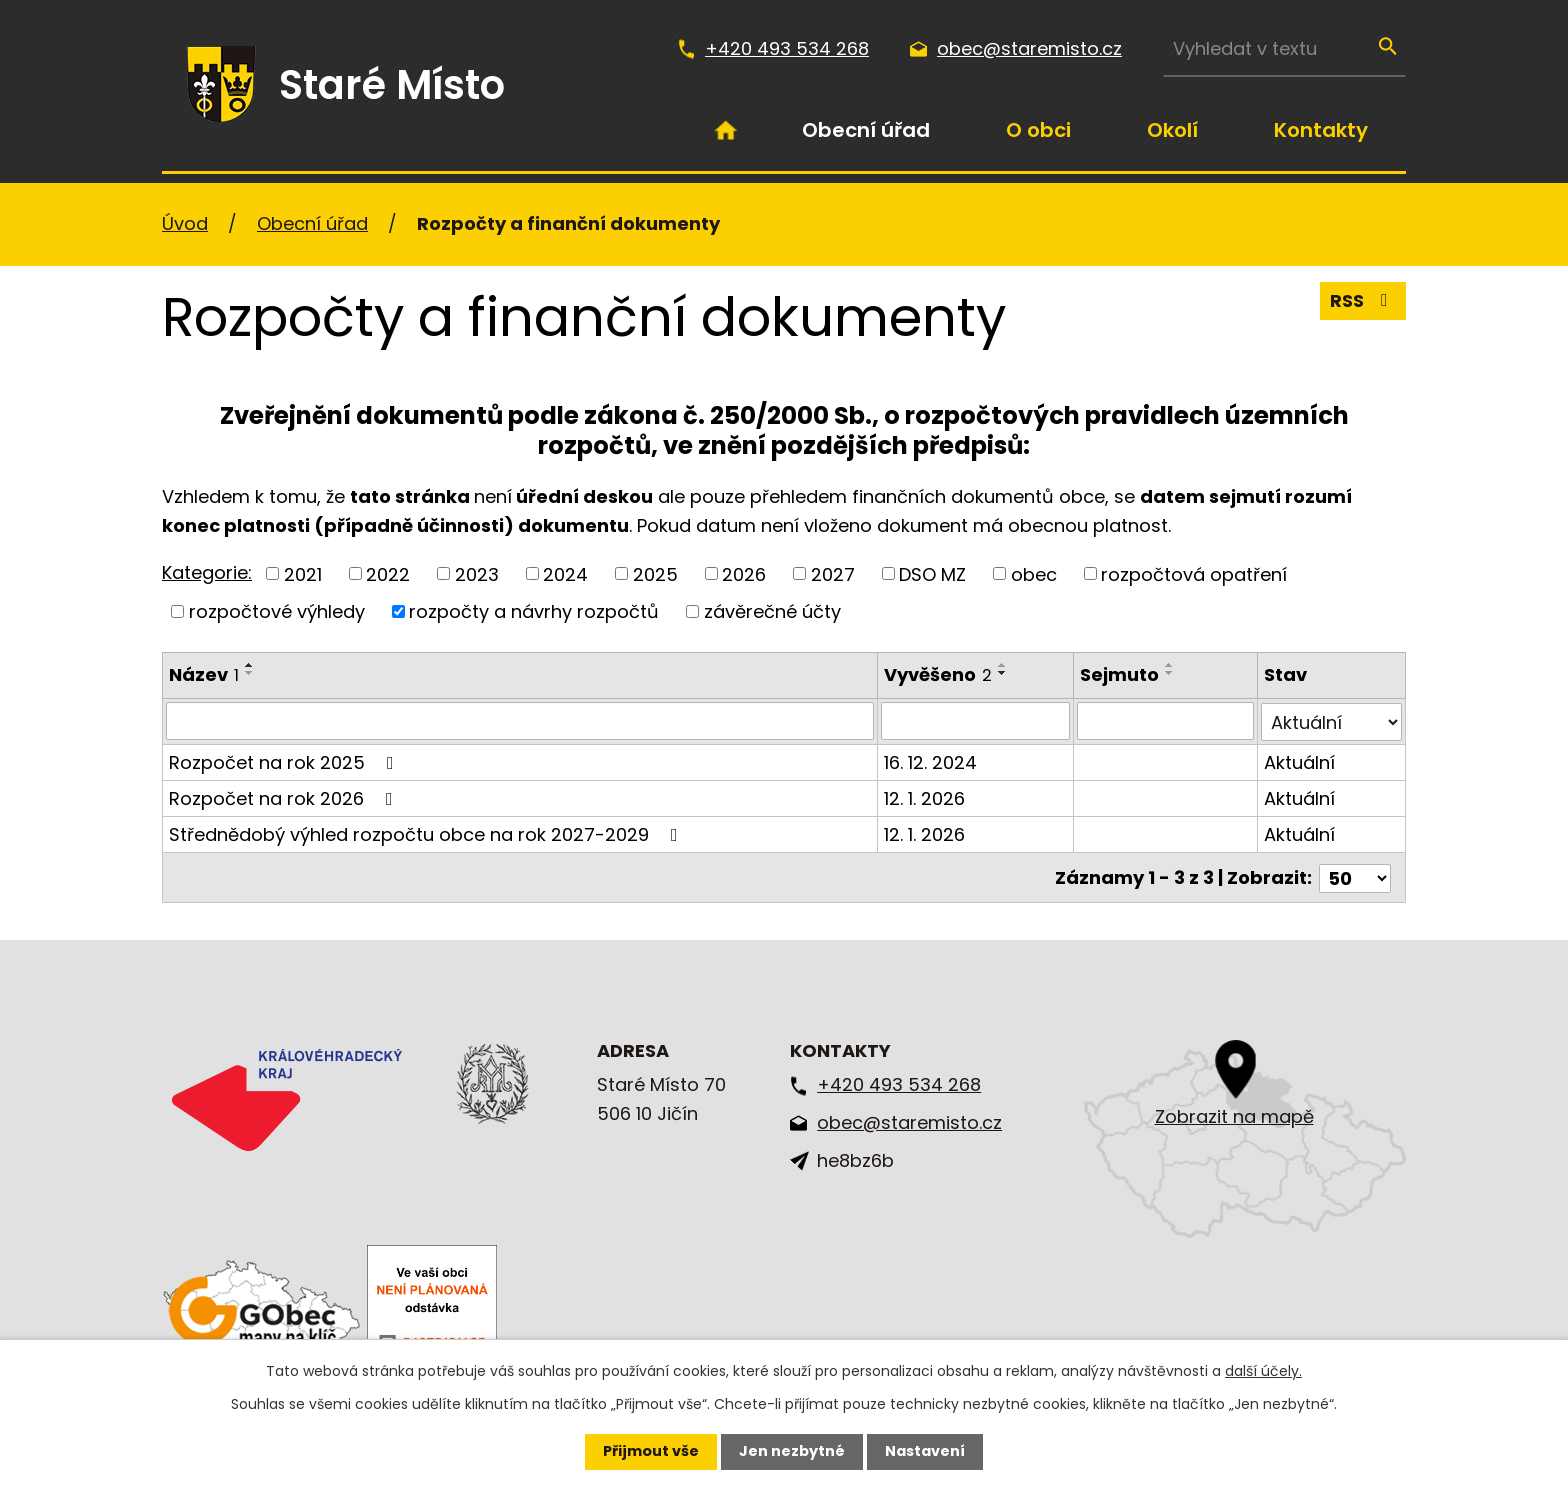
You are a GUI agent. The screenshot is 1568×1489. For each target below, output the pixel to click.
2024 (565, 573)
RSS (1363, 302)
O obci (1038, 130)
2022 (388, 573)
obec (1034, 573)
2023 (477, 573)
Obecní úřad (866, 130)
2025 (655, 573)
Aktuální (1300, 761)
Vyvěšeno (939, 674)
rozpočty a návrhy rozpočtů (534, 611)
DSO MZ (932, 573)
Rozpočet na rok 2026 (285, 797)
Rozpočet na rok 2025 (285, 761)
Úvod (726, 130)
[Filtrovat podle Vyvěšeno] (976, 721)
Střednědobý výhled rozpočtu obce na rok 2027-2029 (427, 833)
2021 (303, 573)
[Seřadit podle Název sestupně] (250, 673)
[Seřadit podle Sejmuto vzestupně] (1171, 665)
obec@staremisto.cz (1029, 48)
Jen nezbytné (792, 1451)
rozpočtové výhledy (277, 611)
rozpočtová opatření (1194, 573)
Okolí (1172, 130)
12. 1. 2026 (925, 797)
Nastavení (925, 1451)
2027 (833, 573)
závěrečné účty (772, 611)
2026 (744, 573)
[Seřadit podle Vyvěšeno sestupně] (1004, 673)
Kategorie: (207, 572)
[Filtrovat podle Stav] (1332, 721)
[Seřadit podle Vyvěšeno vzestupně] (1004, 665)
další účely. (1263, 1371)
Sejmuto (1120, 674)
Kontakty (1321, 130)
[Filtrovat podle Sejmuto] (1166, 721)
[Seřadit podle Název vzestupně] (250, 665)
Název (204, 674)
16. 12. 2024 (931, 761)
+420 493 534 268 (787, 48)
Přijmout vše (651, 1451)
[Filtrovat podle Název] (520, 721)
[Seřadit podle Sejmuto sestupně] (1171, 673)
